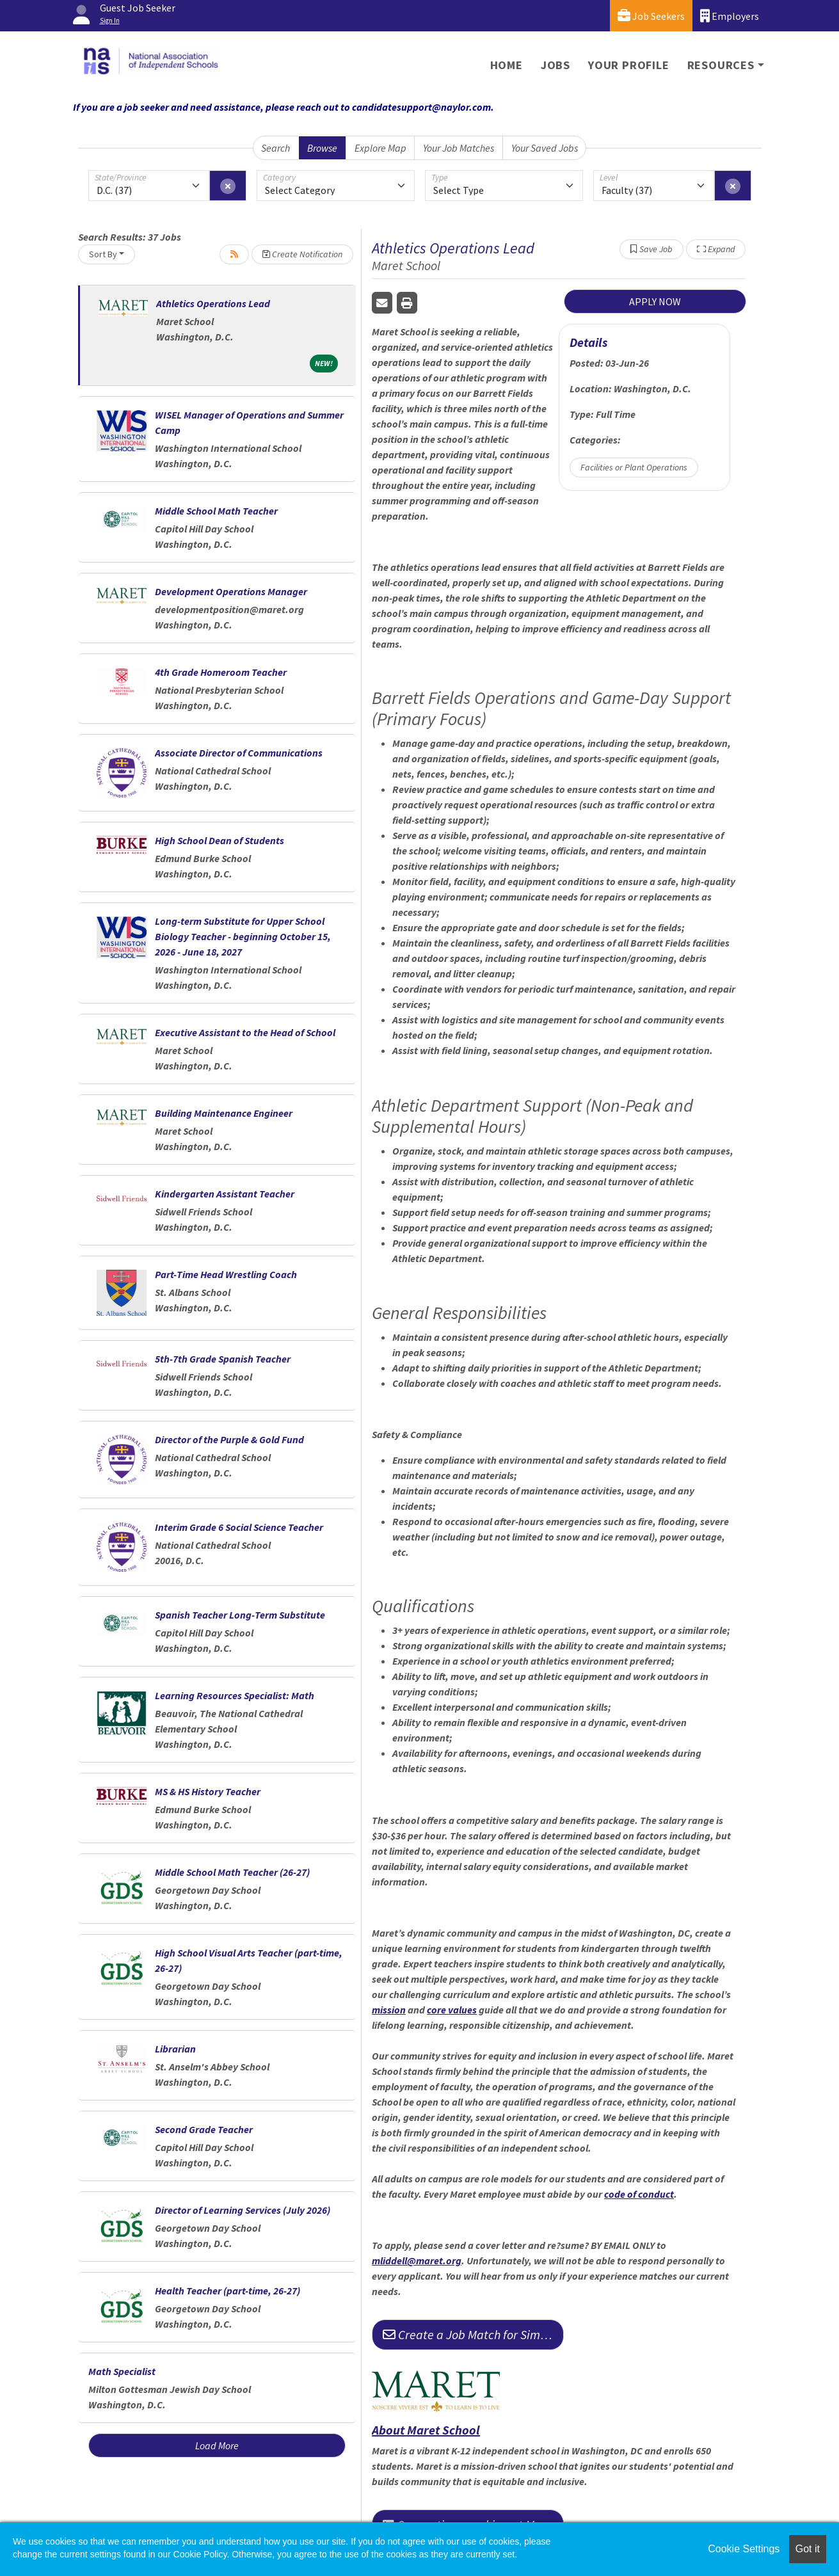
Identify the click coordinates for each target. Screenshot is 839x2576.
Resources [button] (721, 65)
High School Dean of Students (219, 840)
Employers (729, 16)
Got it (807, 2548)
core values (452, 2009)
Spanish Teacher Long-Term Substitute (240, 1614)
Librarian (175, 2048)
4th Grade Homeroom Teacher (221, 672)
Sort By (103, 254)
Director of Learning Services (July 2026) (242, 2210)
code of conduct (639, 2194)
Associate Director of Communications (239, 752)
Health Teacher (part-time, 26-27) (227, 2290)
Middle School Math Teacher (216, 510)
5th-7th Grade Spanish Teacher (223, 1358)
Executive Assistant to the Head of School (245, 1032)
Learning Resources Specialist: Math (234, 1695)
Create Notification (302, 254)
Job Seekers (651, 16)
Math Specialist (122, 2371)
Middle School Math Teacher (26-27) (232, 1872)
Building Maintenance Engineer (223, 1113)
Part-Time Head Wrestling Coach (226, 1274)
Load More (217, 2445)
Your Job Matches (458, 147)
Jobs (555, 65)
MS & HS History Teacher (207, 1791)
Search (275, 147)
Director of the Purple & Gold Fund (229, 1439)
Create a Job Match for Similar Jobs (473, 2334)
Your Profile (628, 65)
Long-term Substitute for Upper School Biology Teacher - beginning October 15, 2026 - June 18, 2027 (243, 936)
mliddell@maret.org (416, 2260)
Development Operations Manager (231, 591)
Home (506, 65)
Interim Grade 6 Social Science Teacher (239, 1527)
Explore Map (380, 147)
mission (389, 2009)
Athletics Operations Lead (213, 303)
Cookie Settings (743, 2548)
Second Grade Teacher (204, 2129)
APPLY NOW (655, 301)
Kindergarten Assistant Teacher (224, 1193)
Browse (322, 147)
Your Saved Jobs (544, 147)
